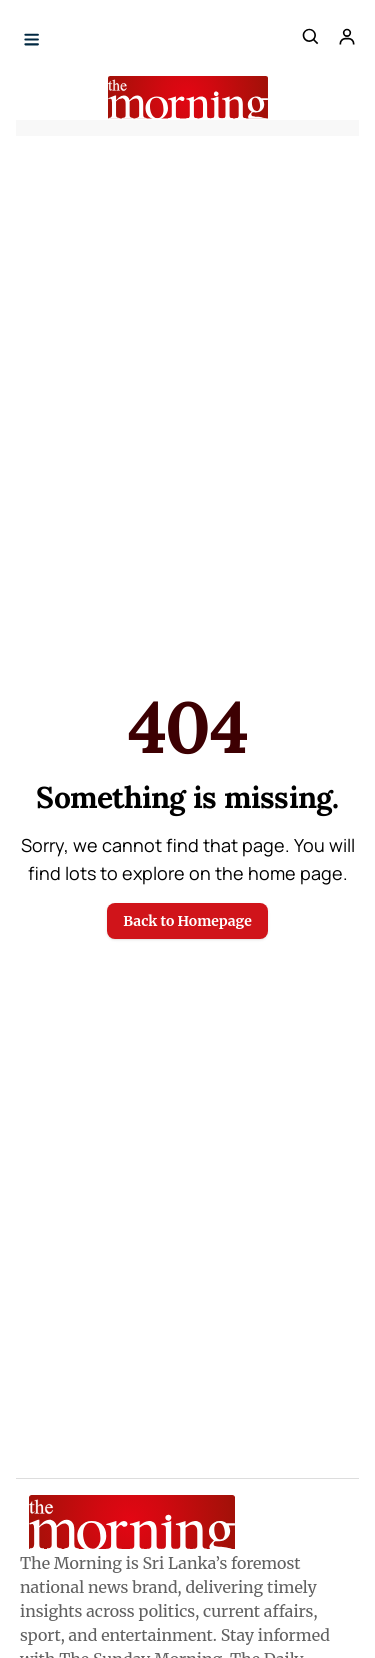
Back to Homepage (187, 921)
